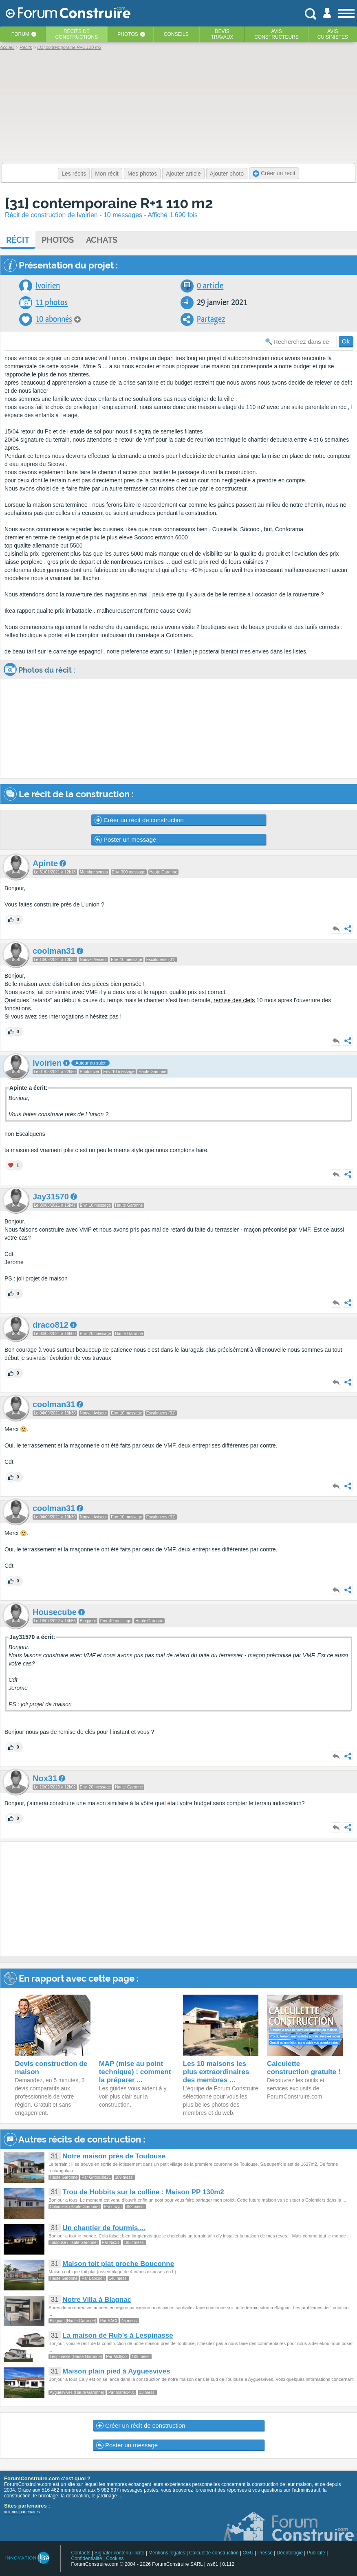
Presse (265, 2553)
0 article (210, 286)
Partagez (211, 319)
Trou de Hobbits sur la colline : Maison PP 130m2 (143, 2192)
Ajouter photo (227, 173)
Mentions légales (166, 2553)
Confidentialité (86, 2558)
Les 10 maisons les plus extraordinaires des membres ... (216, 2072)
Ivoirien (47, 286)
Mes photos (142, 173)
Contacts (80, 2553)
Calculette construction (213, 2553)
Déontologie (290, 2553)
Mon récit (107, 173)
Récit (17, 240)
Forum (20, 34)
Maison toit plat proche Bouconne (118, 2264)
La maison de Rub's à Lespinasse (117, 2335)
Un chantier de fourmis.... (103, 2228)
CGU (247, 2553)
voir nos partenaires (22, 2512)
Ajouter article (183, 173)
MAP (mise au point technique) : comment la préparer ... (135, 2072)
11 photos (51, 302)
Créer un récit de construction (139, 820)
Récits (76, 34)
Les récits (74, 173)
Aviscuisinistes (332, 34)
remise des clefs (234, 1000)
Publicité (316, 2553)
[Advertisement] (163, 1899)
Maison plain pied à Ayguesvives (116, 2371)
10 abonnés (53, 319)
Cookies (114, 2558)
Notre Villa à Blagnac (96, 2299)
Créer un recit (274, 173)
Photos (127, 34)
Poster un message (125, 839)
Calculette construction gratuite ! (303, 2068)
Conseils (176, 34)
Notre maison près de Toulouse (113, 2156)
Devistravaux (222, 34)
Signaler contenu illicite (120, 2553)
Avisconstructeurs (276, 34)
